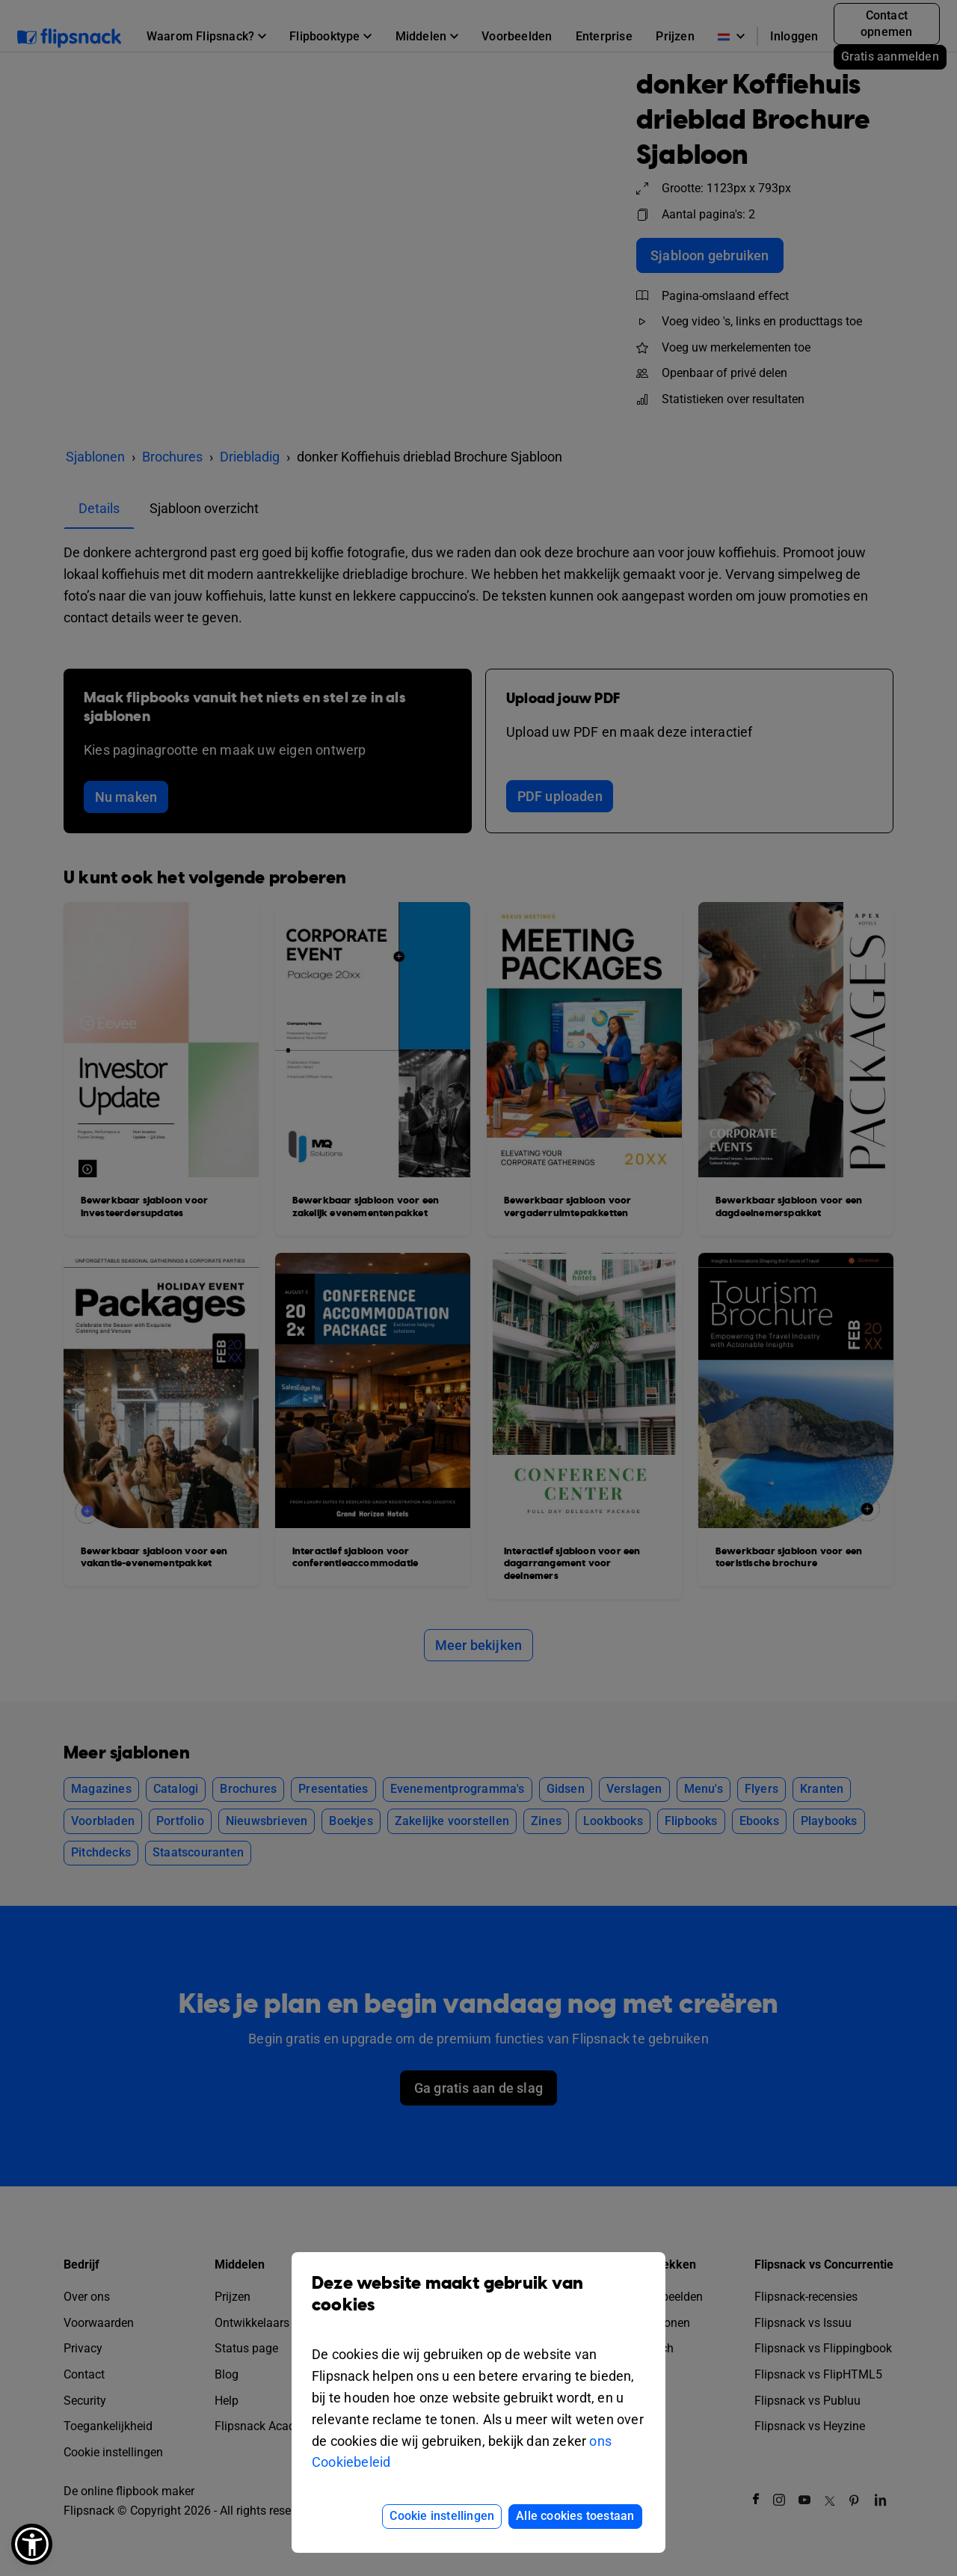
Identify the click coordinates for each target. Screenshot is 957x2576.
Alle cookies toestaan (575, 2516)
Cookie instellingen (442, 2516)
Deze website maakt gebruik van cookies (478, 2305)
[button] (32, 2544)
